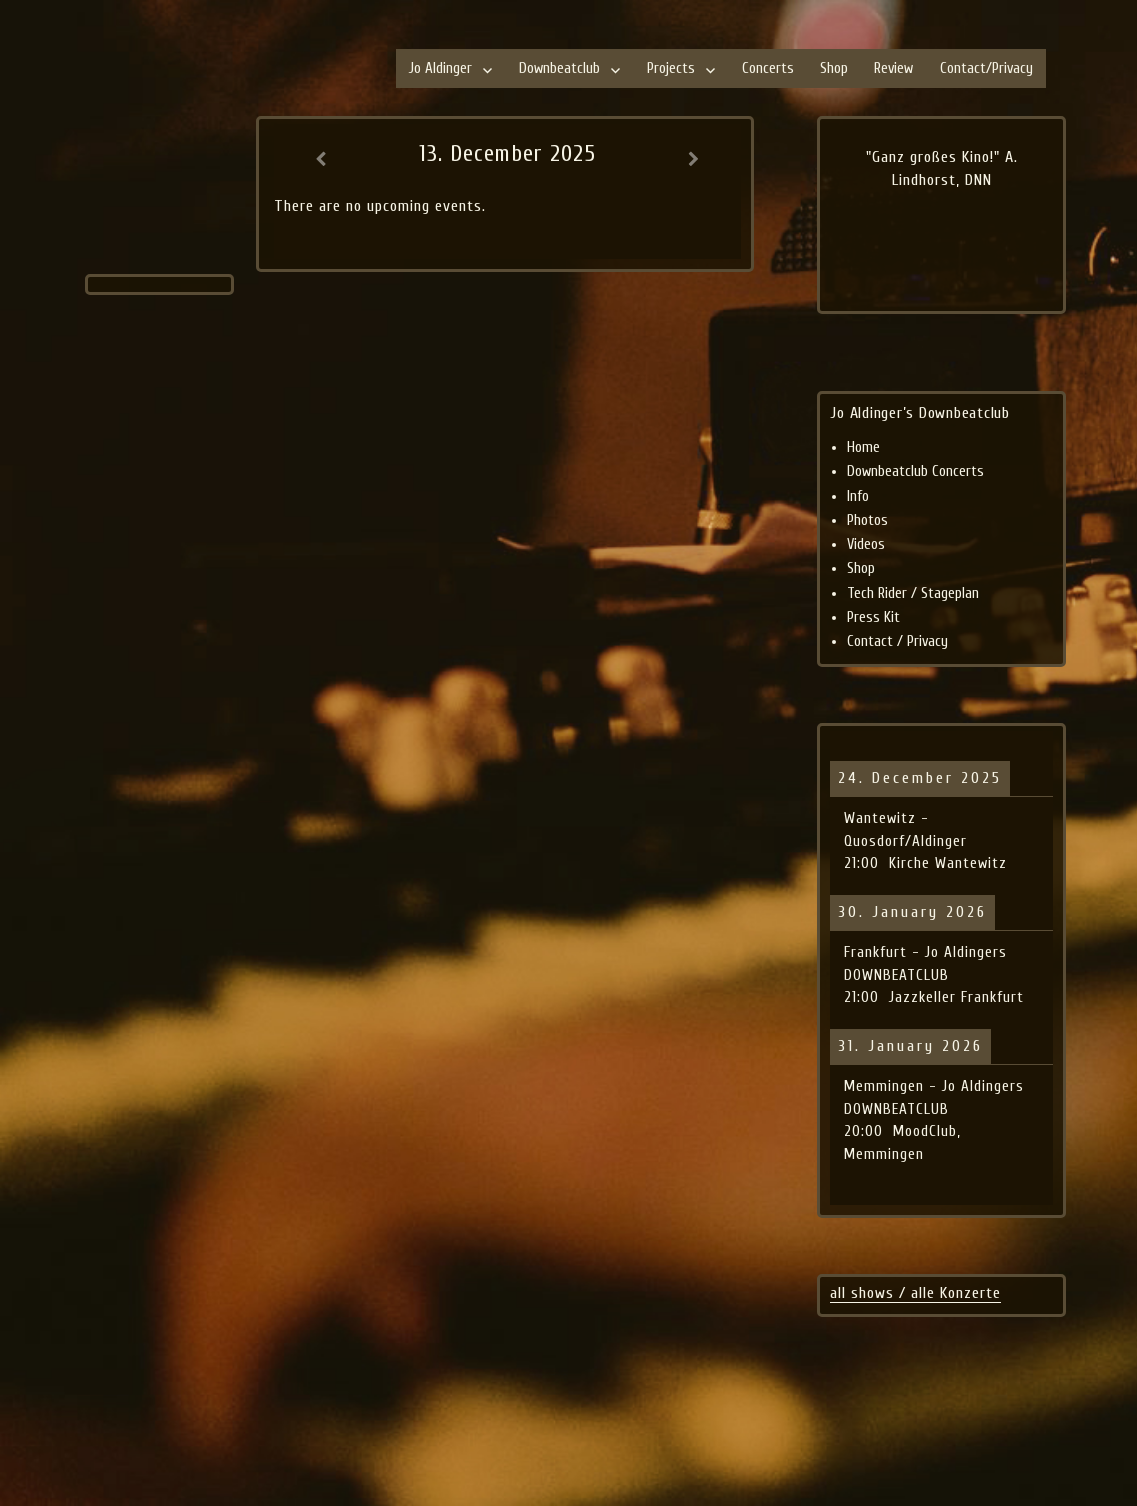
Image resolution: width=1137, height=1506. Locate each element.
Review (893, 68)
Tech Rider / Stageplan (913, 593)
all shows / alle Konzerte (915, 1293)
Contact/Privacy (986, 68)
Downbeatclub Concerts (915, 471)
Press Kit (873, 617)
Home (863, 447)
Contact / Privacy (897, 641)
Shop (834, 68)
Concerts (768, 68)
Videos (866, 544)
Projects (671, 68)
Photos (867, 520)
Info (858, 496)
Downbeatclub (559, 68)
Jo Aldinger (440, 68)
